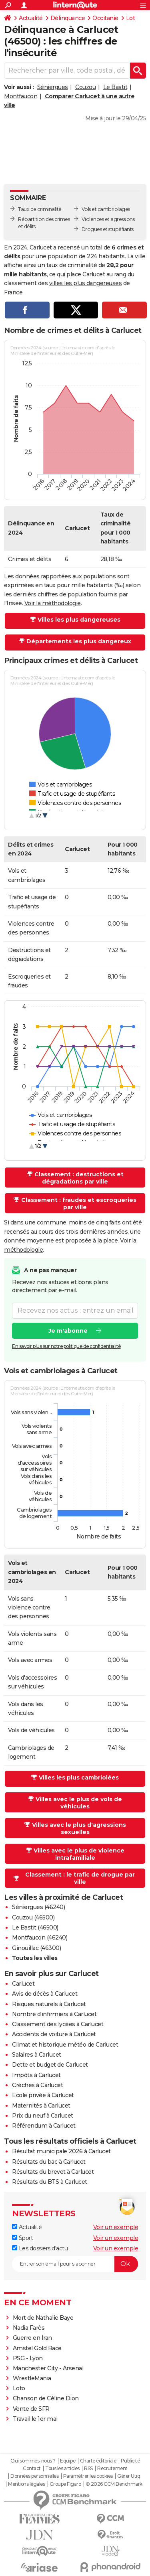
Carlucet (23, 1983)
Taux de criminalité (40, 209)
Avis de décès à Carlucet (44, 1993)
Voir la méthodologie (52, 603)
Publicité (130, 2461)
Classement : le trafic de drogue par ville (80, 1878)
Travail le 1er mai (35, 2418)
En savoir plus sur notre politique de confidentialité (66, 1346)
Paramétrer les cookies (88, 2476)
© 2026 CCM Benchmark (114, 2484)
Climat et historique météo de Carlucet (65, 2044)
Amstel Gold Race (37, 2348)
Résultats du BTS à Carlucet (49, 2181)
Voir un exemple (115, 2227)
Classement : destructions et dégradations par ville (79, 1178)
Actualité (31, 18)
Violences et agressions (108, 219)
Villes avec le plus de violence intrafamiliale (79, 1854)
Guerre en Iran (32, 2337)
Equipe (67, 2461)
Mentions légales (26, 2484)
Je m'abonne (68, 1330)
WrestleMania (32, 2378)
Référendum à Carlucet (44, 2125)
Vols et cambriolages (106, 209)
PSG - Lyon (28, 2358)
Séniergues (52, 87)
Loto (19, 2388)
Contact (32, 2468)
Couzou (85, 87)
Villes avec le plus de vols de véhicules (79, 1803)
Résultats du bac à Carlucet (49, 2161)
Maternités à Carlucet (41, 2105)
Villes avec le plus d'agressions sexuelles (79, 1828)
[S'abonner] (75, 2264)
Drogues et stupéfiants (108, 229)
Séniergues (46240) (38, 1907)
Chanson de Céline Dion (46, 2398)
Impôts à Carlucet (36, 2075)
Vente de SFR (31, 2408)
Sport (22, 2238)
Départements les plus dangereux (78, 641)
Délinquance (67, 18)
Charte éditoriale (98, 2461)
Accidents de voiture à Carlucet (54, 2034)
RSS (88, 2468)
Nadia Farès (29, 2327)
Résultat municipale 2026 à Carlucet (61, 2151)
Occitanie (105, 18)
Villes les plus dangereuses (79, 619)
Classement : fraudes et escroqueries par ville (78, 1203)
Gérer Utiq (128, 2476)
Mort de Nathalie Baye (43, 2317)
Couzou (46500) (33, 1917)
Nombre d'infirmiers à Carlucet (54, 2014)
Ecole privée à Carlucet (43, 2095)
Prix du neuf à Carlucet (42, 2115)
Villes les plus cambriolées (79, 1777)
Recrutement (112, 2468)
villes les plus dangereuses (85, 283)
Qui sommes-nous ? (33, 2461)
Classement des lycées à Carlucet (57, 2024)
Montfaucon (20, 96)
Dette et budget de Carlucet (50, 2064)
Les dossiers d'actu (40, 2248)
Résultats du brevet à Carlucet (53, 2171)
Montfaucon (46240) (39, 1937)
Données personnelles (34, 2476)
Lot (130, 18)
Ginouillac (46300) (36, 1948)
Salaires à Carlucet (36, 2054)
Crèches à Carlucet (37, 2085)
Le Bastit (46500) (35, 1927)
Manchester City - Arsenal (48, 2368)
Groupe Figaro (65, 2484)
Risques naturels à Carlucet (49, 2004)
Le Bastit (115, 87)
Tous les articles (62, 2468)
